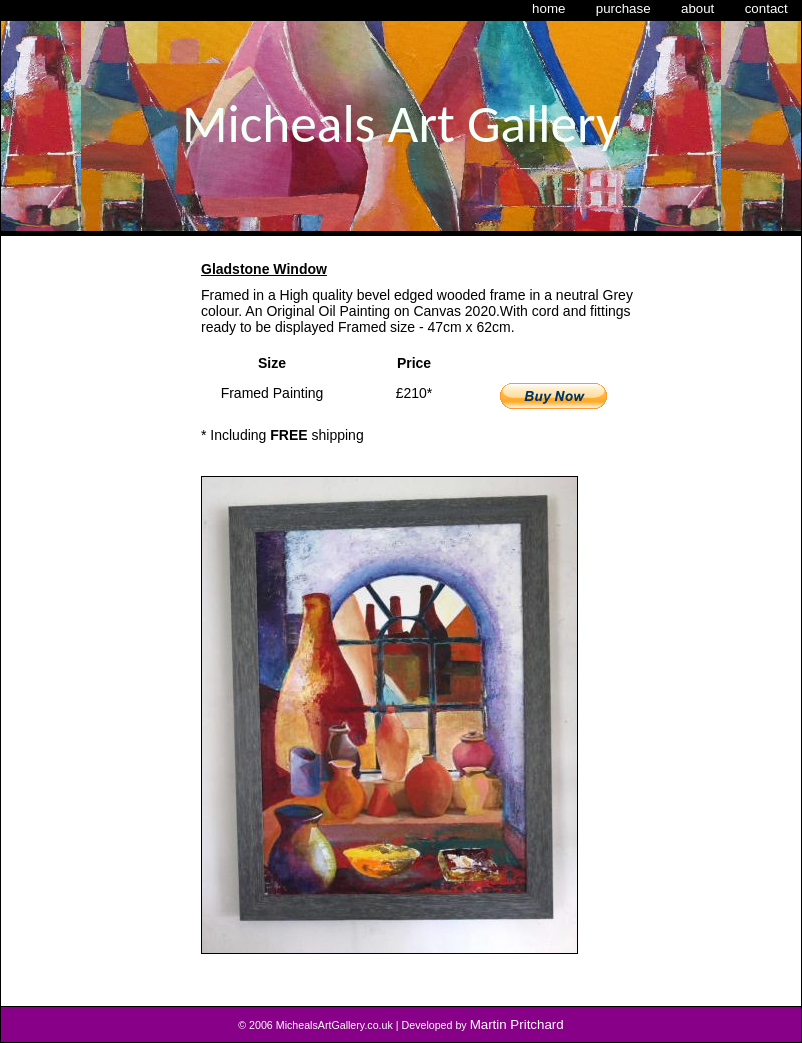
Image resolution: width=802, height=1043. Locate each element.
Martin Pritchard (517, 1024)
